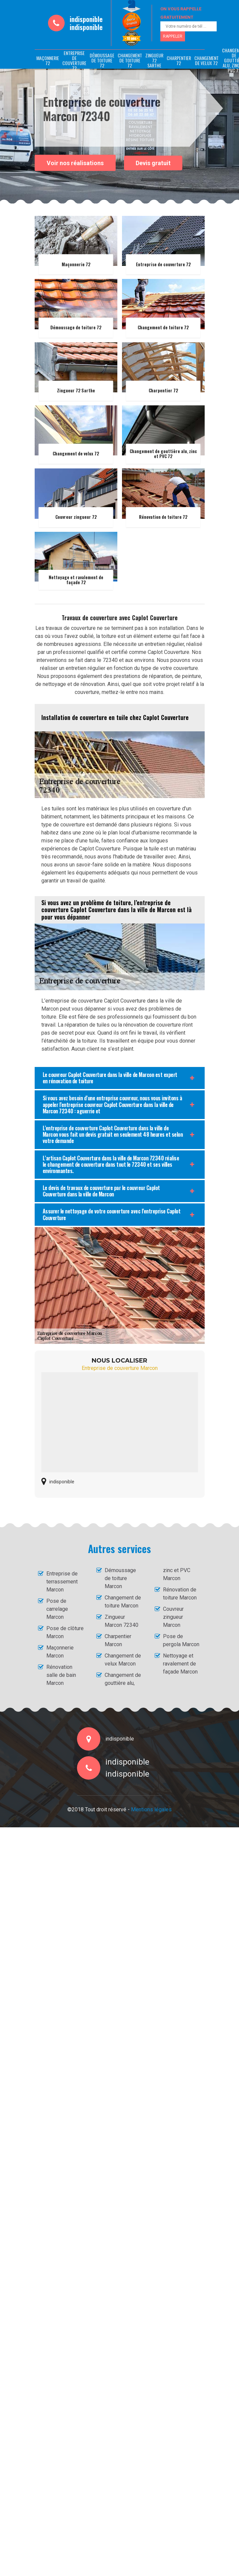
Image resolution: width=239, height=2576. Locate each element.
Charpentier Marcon (118, 1640)
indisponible (86, 19)
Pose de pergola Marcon (181, 1640)
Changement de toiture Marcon (123, 1601)
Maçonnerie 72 (47, 60)
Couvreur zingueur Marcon (173, 1617)
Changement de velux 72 (206, 60)
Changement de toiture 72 (130, 60)
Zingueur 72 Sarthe (154, 60)
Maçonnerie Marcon (60, 1651)
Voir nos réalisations (75, 162)
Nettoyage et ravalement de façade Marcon (180, 1663)
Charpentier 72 (179, 60)
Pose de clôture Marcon (65, 1632)
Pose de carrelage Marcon (57, 1609)
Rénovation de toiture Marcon (180, 1593)
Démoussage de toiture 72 (102, 60)
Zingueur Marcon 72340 (121, 1621)
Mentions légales (151, 1809)
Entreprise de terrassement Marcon (62, 1581)
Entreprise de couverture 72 (74, 60)
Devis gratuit (153, 162)
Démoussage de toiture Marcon (120, 1578)
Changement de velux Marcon (123, 1659)
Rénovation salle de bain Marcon (61, 1675)
